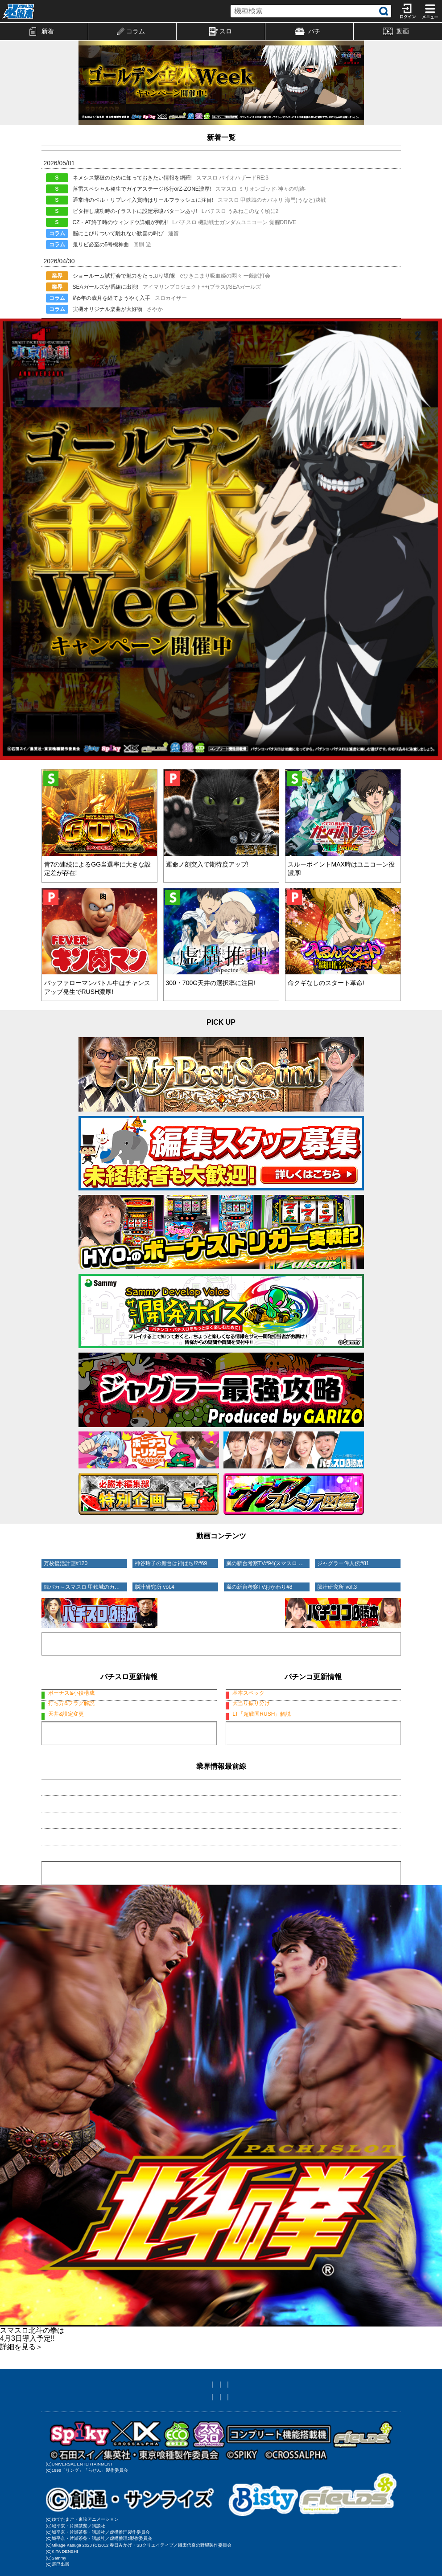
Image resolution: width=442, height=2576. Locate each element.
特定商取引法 (295, 2449)
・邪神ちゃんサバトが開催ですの (88, 1864)
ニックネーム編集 (237, 2437)
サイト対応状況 (292, 2437)
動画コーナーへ (221, 1632)
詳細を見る (21, 2400)
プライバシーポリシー (237, 2449)
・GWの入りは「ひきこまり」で (87, 1848)
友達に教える (146, 2437)
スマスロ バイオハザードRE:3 (129, 1693)
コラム (131, 31)
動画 (396, 31)
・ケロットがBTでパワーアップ (86, 1897)
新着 (41, 31)
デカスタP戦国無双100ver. (313, 1693)
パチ (308, 31)
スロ (220, 31)
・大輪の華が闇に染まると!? (81, 1881)
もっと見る (129, 1777)
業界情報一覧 (221, 1926)
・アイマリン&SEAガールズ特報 (87, 1831)
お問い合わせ (179, 2449)
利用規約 (140, 2449)
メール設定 (189, 2437)
